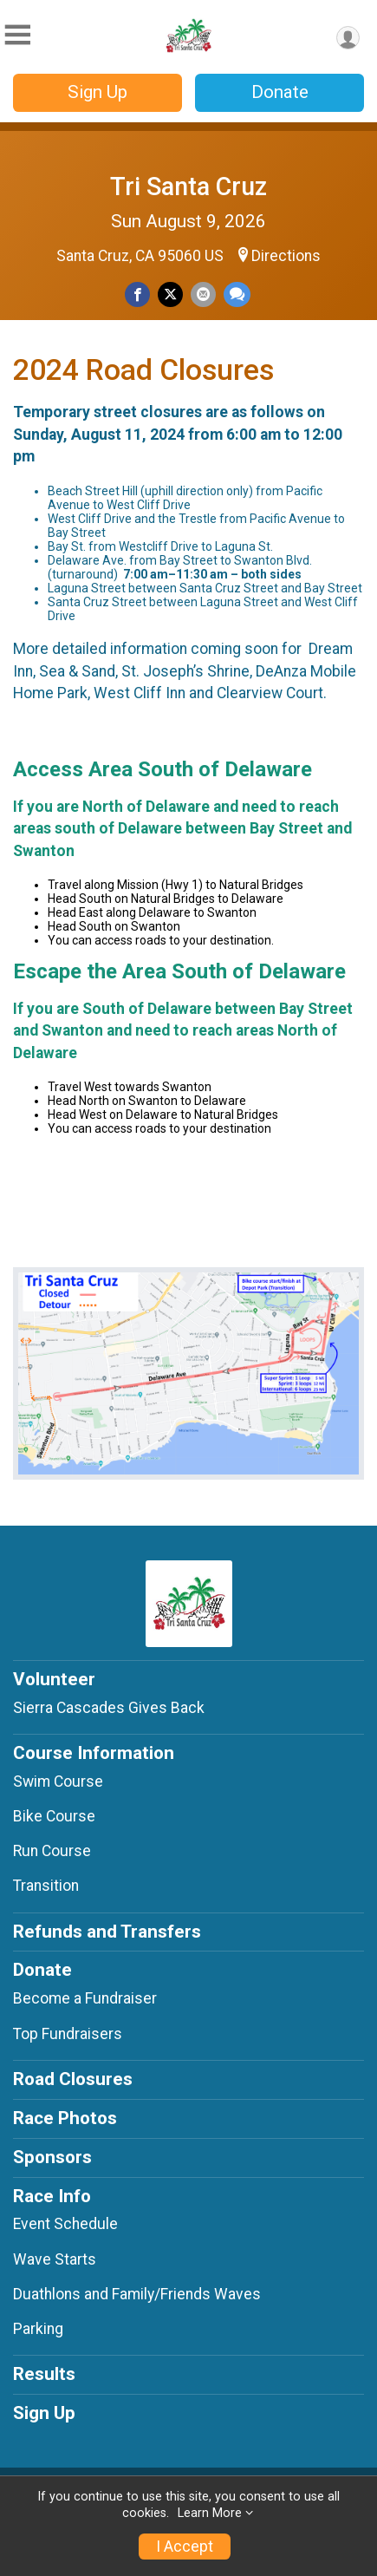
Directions (286, 256)
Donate (280, 92)
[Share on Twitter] (170, 294)
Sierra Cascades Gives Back (109, 1707)
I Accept (184, 2546)
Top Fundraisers (67, 2034)
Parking (38, 2328)
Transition (46, 1885)
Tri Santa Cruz (188, 186)
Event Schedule (65, 2224)
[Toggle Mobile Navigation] (17, 35)
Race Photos (65, 2118)
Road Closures (73, 2079)
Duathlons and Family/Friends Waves (137, 2294)
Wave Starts (54, 2259)
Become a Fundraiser (85, 1998)
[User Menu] (348, 37)
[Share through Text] (237, 294)
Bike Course (54, 1816)
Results (44, 2374)
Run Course (52, 1851)
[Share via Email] (203, 294)
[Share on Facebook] (137, 294)
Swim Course (58, 1781)
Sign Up (97, 92)
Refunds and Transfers (107, 1931)
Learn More (210, 2513)
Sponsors (52, 2157)
